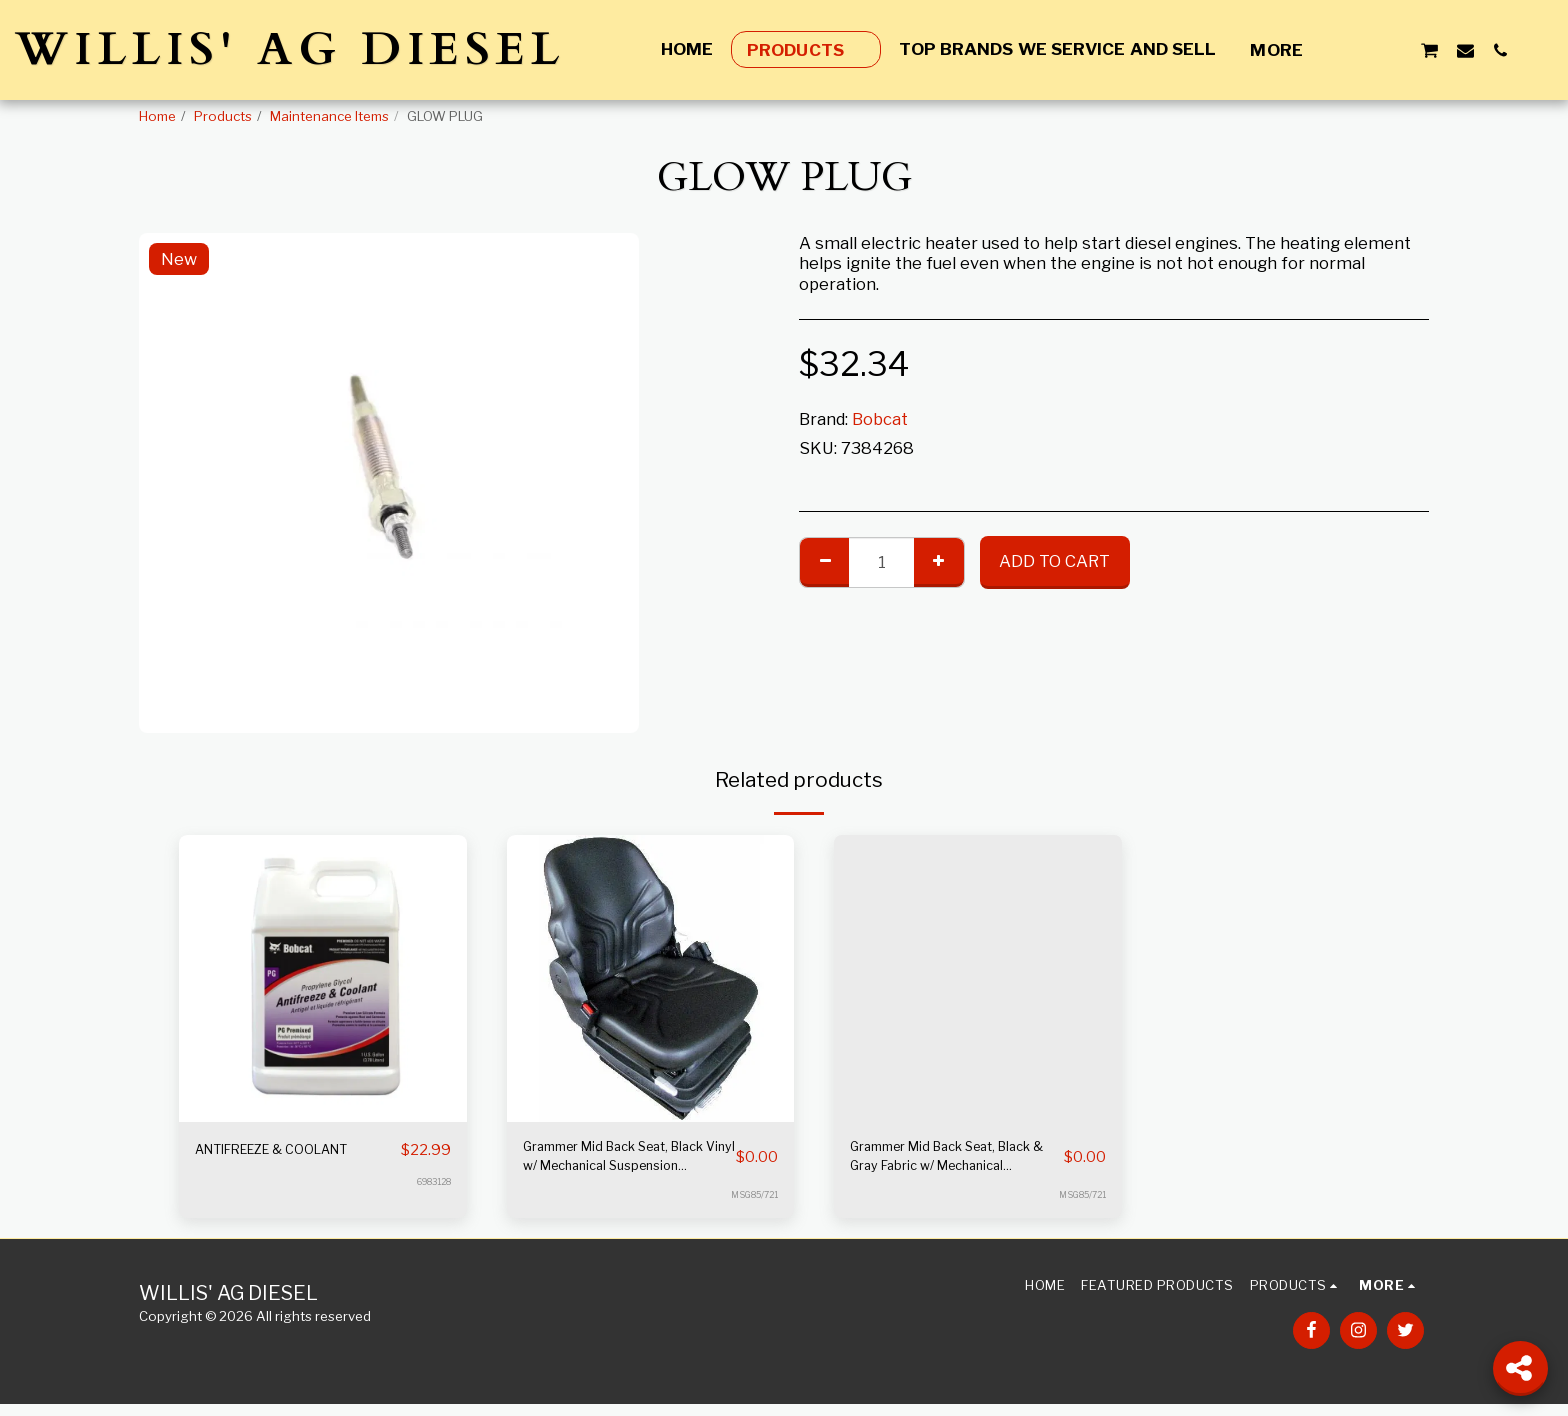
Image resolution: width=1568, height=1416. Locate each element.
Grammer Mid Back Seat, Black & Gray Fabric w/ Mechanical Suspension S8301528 (947, 1164)
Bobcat (880, 419)
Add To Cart (1054, 561)
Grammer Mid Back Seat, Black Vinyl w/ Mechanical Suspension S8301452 (624, 1164)
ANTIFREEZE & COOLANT (254, 1162)
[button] (1358, 50)
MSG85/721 (750, 1207)
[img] (323, 979)
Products (223, 116)
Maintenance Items (329, 116)
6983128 (429, 1207)
